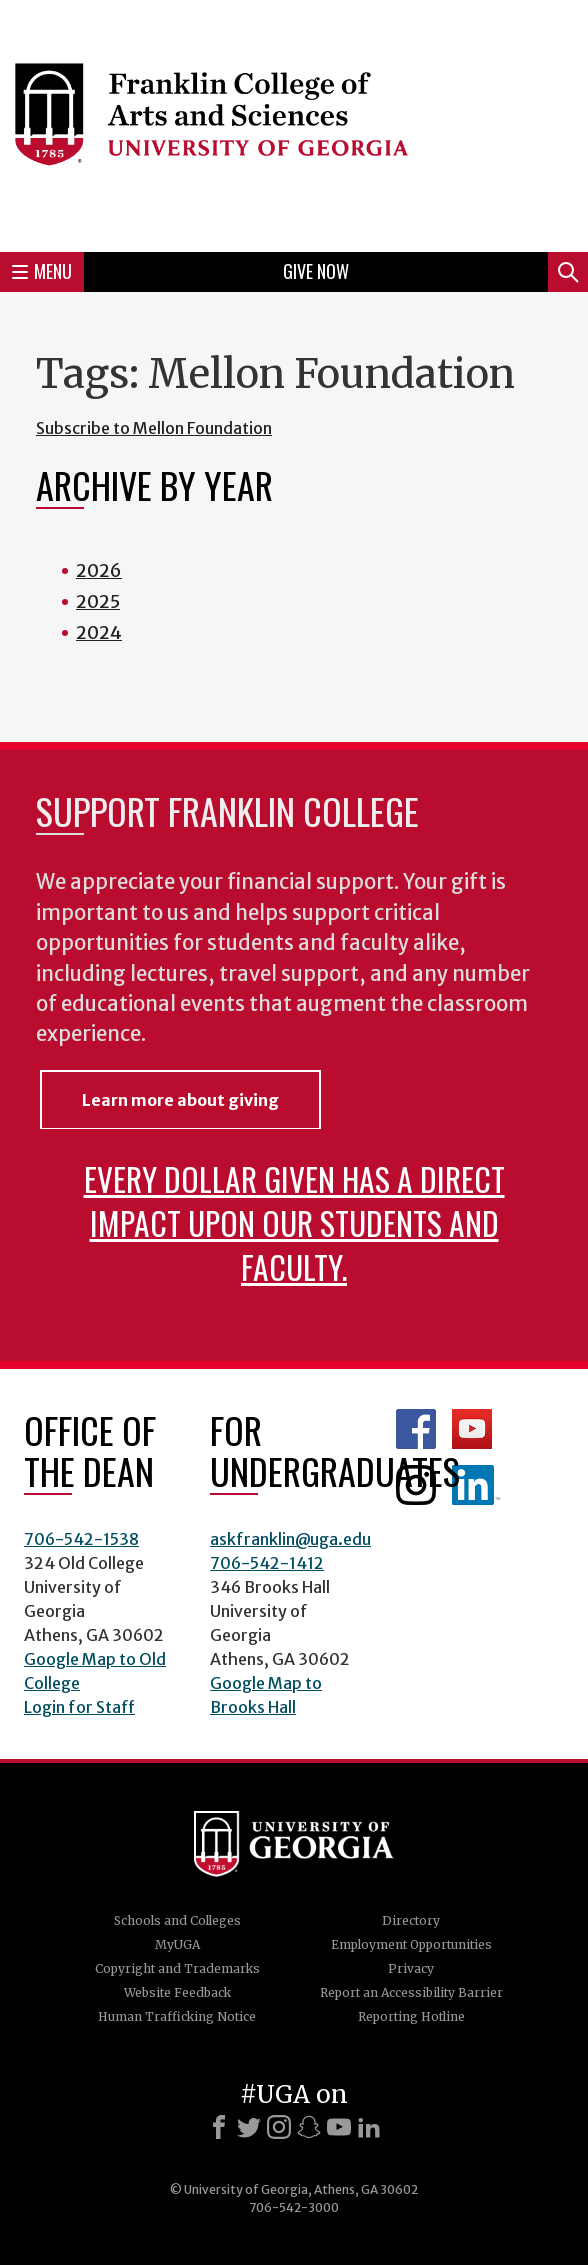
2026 (99, 570)
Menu (42, 271)
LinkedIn (476, 1485)
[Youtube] (339, 2127)
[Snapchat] (309, 2127)
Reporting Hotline (411, 2016)
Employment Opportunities (411, 1944)
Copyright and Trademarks (177, 1968)
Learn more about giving (180, 1100)
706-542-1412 (267, 1563)
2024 (99, 632)
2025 (98, 601)
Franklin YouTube (472, 1429)
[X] (249, 2127)
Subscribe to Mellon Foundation (154, 428)
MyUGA (177, 1944)
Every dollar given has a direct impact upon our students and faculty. (294, 1222)
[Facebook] (219, 2127)
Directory (411, 1920)
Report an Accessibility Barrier (411, 1992)
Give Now (316, 271)
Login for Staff (79, 1707)
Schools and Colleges (177, 1920)
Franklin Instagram (416, 1485)
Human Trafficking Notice (177, 2016)
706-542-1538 (81, 1539)
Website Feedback (177, 1992)
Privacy (411, 1968)
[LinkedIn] (369, 2127)
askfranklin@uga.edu (290, 1539)
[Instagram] (279, 2127)
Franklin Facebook (416, 1429)
